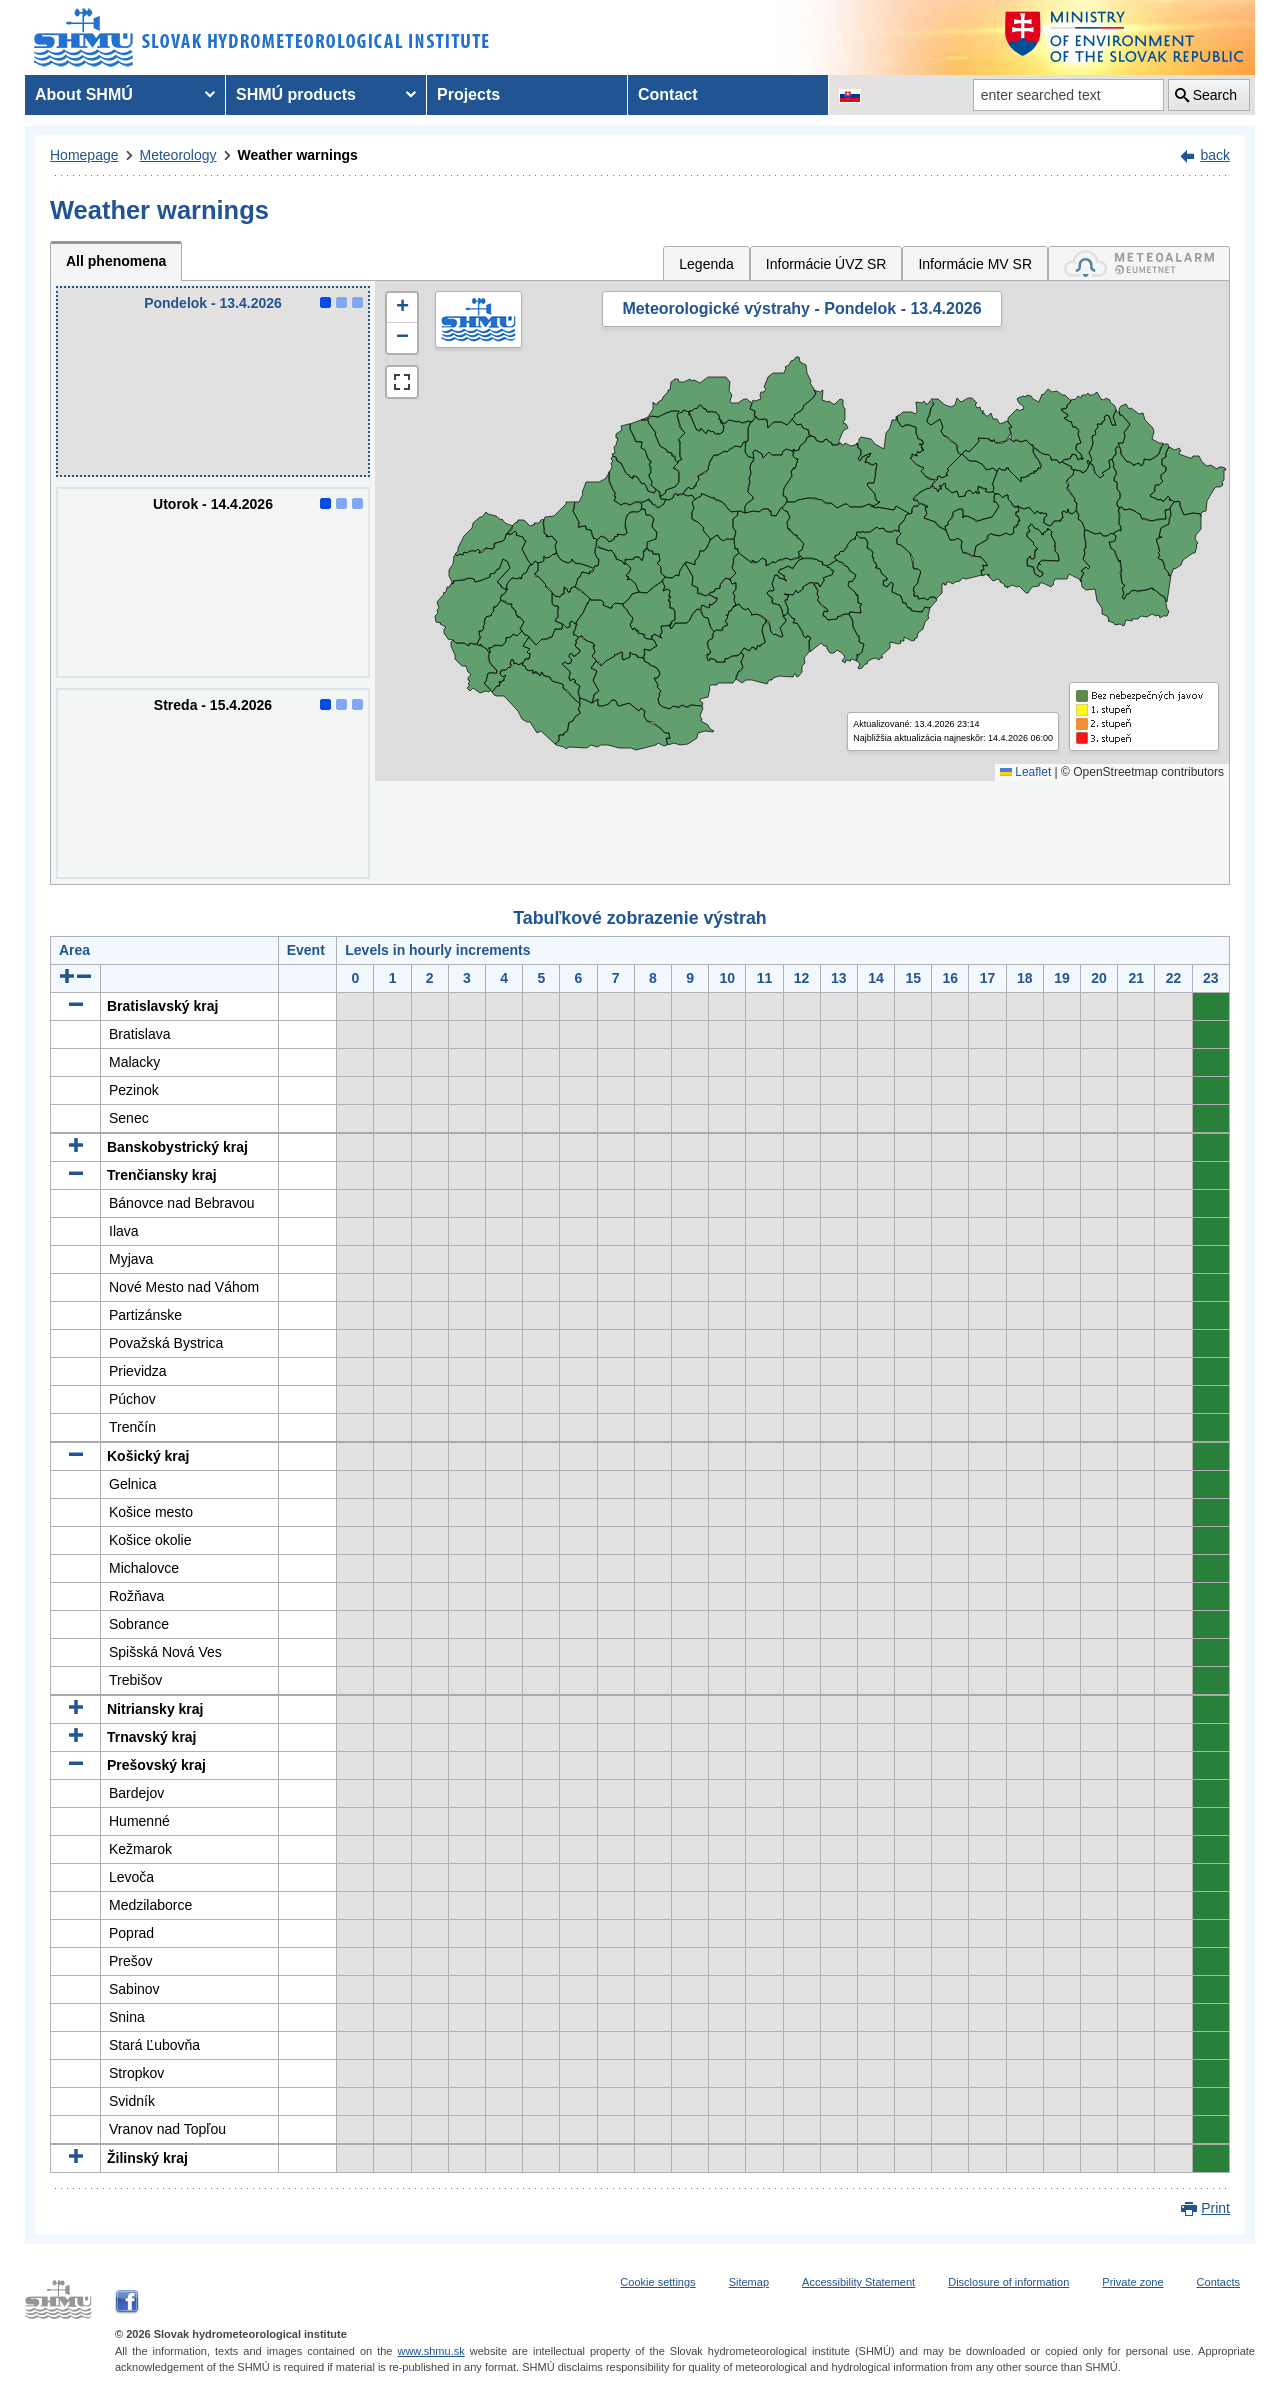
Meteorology (178, 155)
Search (1215, 95)
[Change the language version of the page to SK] (850, 95)
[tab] (1139, 263)
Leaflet (1025, 772)
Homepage (84, 155)
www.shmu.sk (430, 2351)
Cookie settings (657, 2282)
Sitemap (749, 2282)
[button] (402, 308)
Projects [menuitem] (468, 94)
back (1215, 155)
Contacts (1218, 2282)
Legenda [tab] (706, 264)
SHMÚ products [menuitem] (296, 94)
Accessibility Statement (858, 2282)
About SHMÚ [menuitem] (84, 94)
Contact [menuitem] (668, 94)
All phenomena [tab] (116, 261)
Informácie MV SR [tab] (975, 264)
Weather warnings (298, 155)
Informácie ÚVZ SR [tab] (826, 264)
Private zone (1132, 2282)
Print (1215, 2208)
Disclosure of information (1008, 2282)
